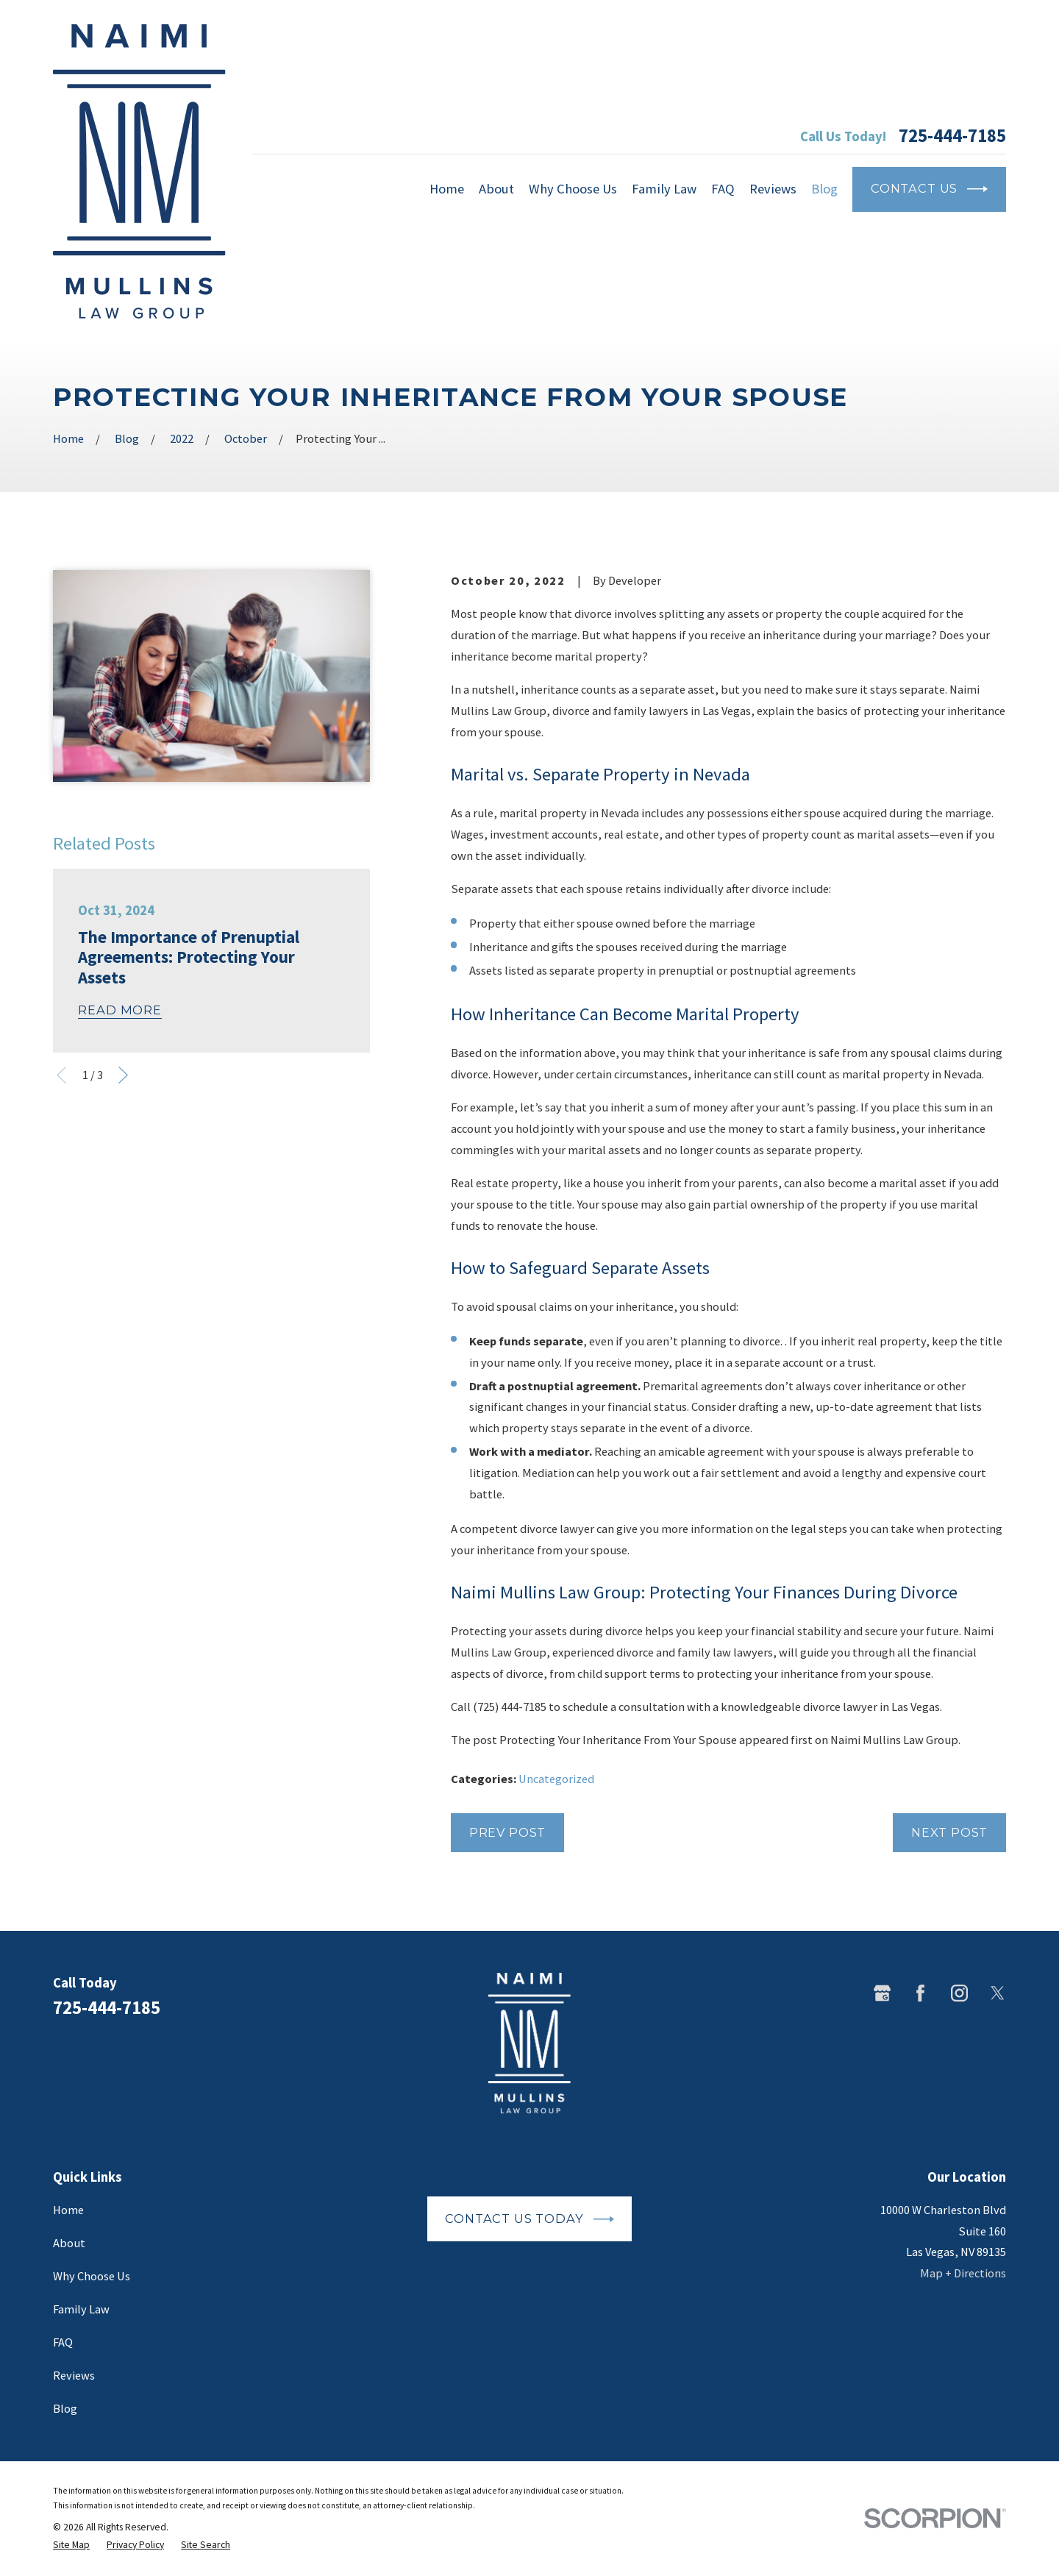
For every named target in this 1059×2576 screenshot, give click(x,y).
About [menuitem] (496, 188)
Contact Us (929, 189)
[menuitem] (71, 2545)
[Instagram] (959, 1993)
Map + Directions (963, 2273)
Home (68, 2209)
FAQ (63, 2342)
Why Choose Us (91, 2276)
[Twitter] (997, 1993)
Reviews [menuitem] (772, 188)
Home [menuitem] (446, 188)
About (69, 2242)
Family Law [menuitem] (664, 188)
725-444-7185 (952, 136)
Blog (65, 2408)
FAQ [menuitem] (723, 188)
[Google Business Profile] (882, 1993)
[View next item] (123, 1075)
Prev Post (507, 1832)
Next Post (949, 1832)
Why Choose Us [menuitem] (573, 188)
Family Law (81, 2309)
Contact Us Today (529, 2219)
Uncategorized (556, 1778)
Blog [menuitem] (824, 188)
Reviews (74, 2375)
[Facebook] (920, 1993)
